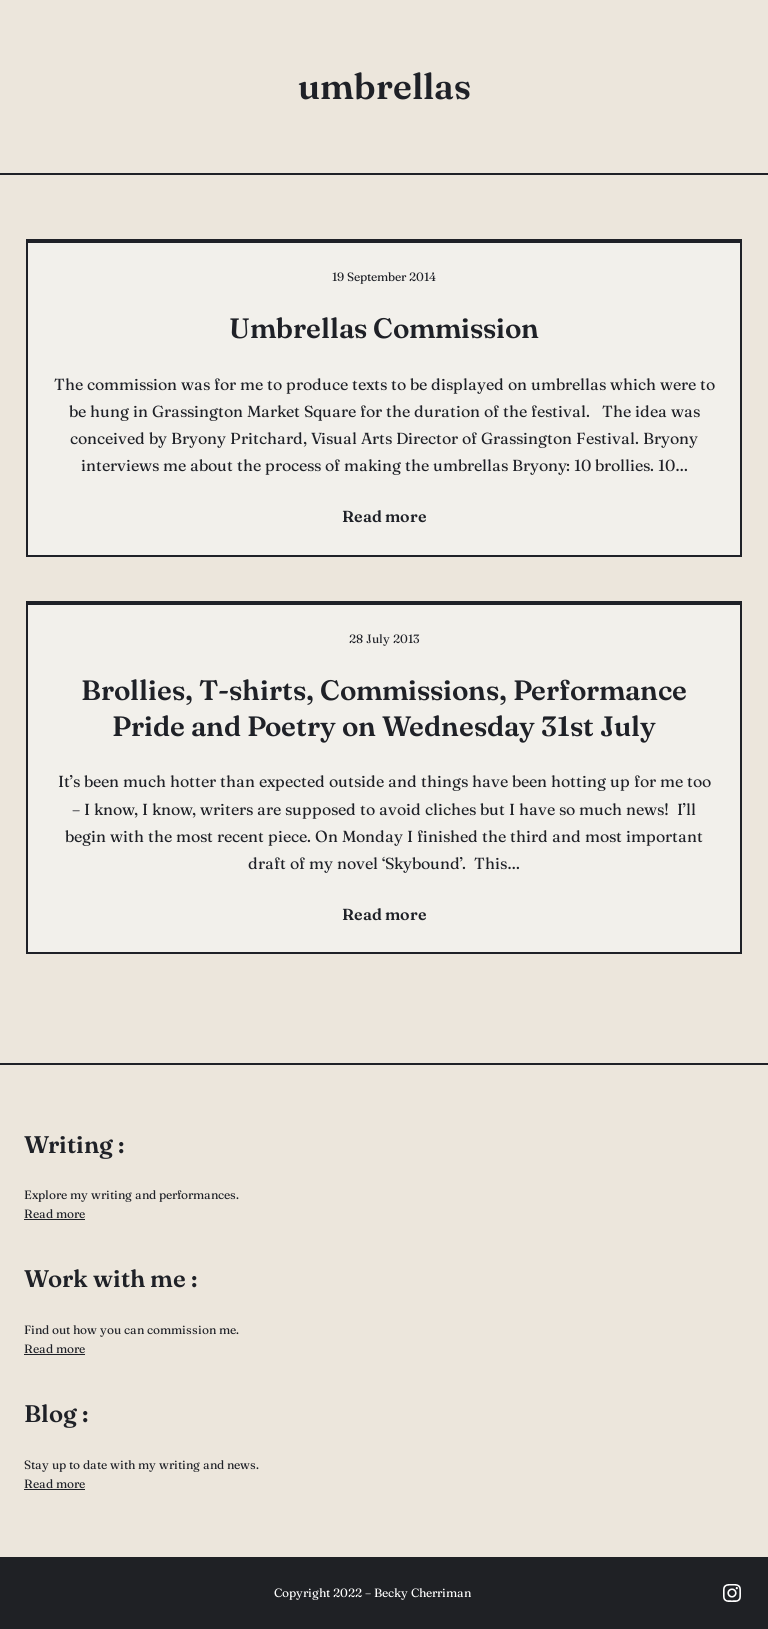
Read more (54, 1213)
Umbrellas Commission (384, 328)
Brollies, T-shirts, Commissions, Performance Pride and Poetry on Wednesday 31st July (384, 708)
